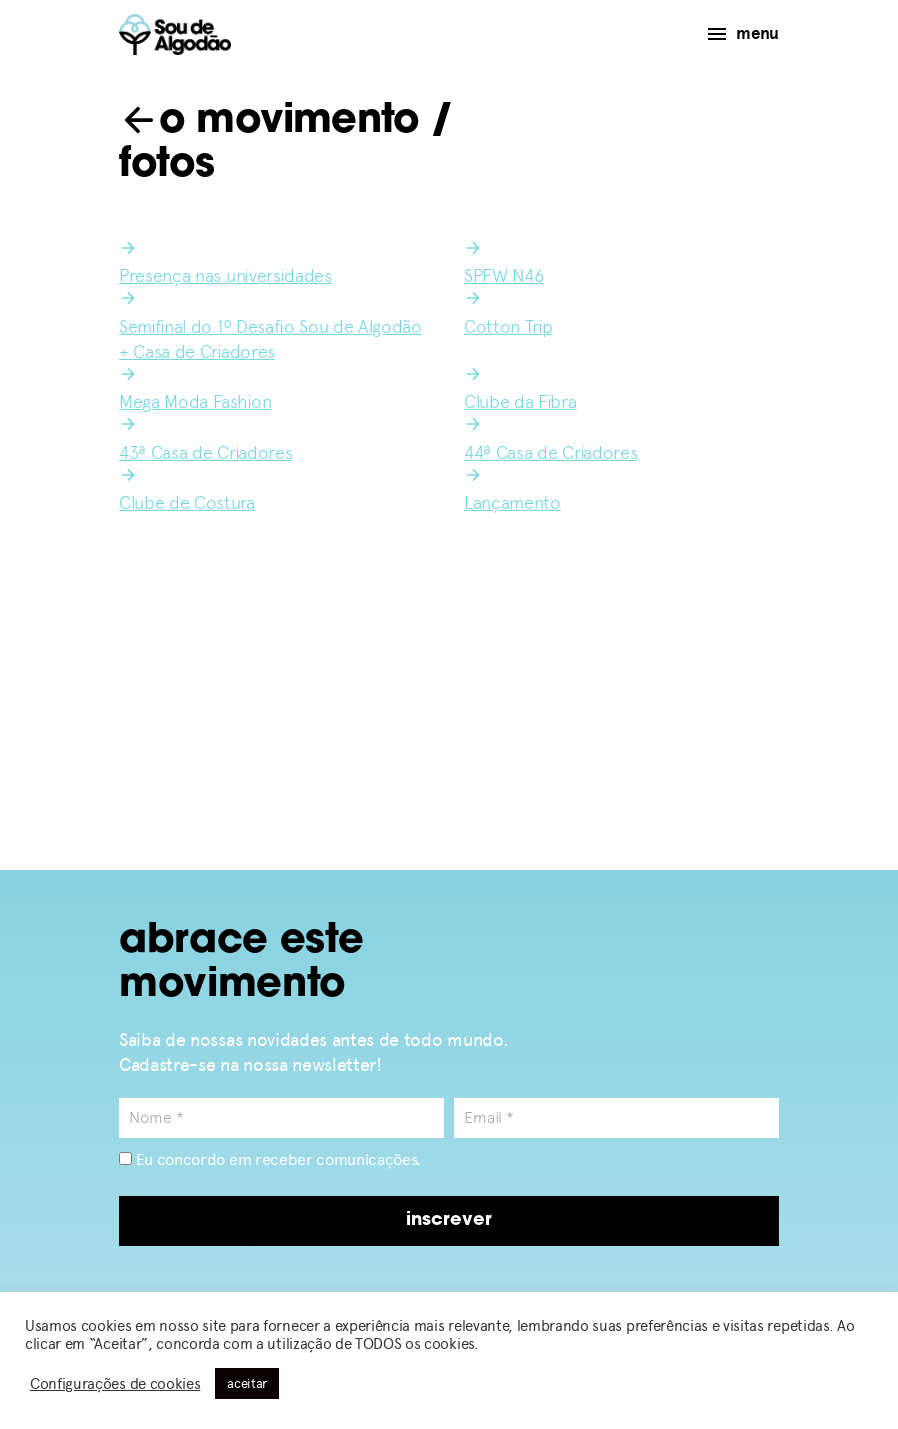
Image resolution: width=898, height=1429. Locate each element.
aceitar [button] (247, 1383)
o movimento (269, 122)
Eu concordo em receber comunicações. (270, 1159)
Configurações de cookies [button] (115, 1384)
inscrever (449, 1220)
